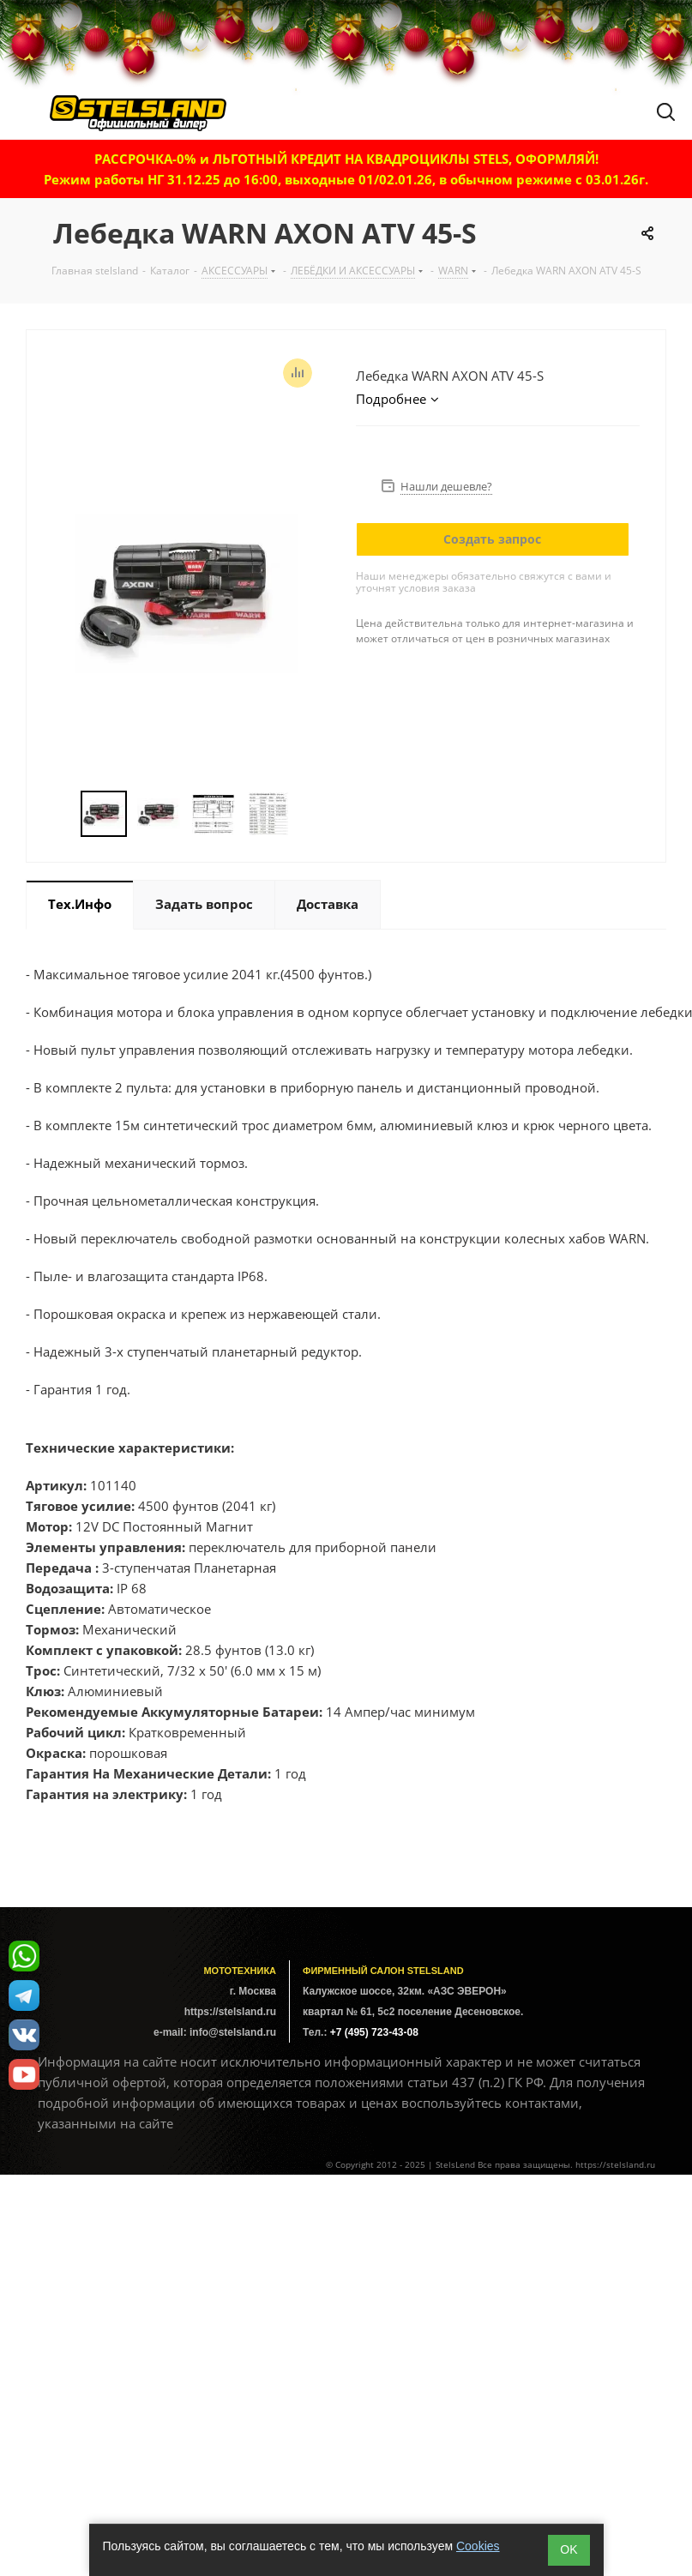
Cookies (478, 2546)
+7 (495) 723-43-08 (374, 2032)
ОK (568, 2549)
